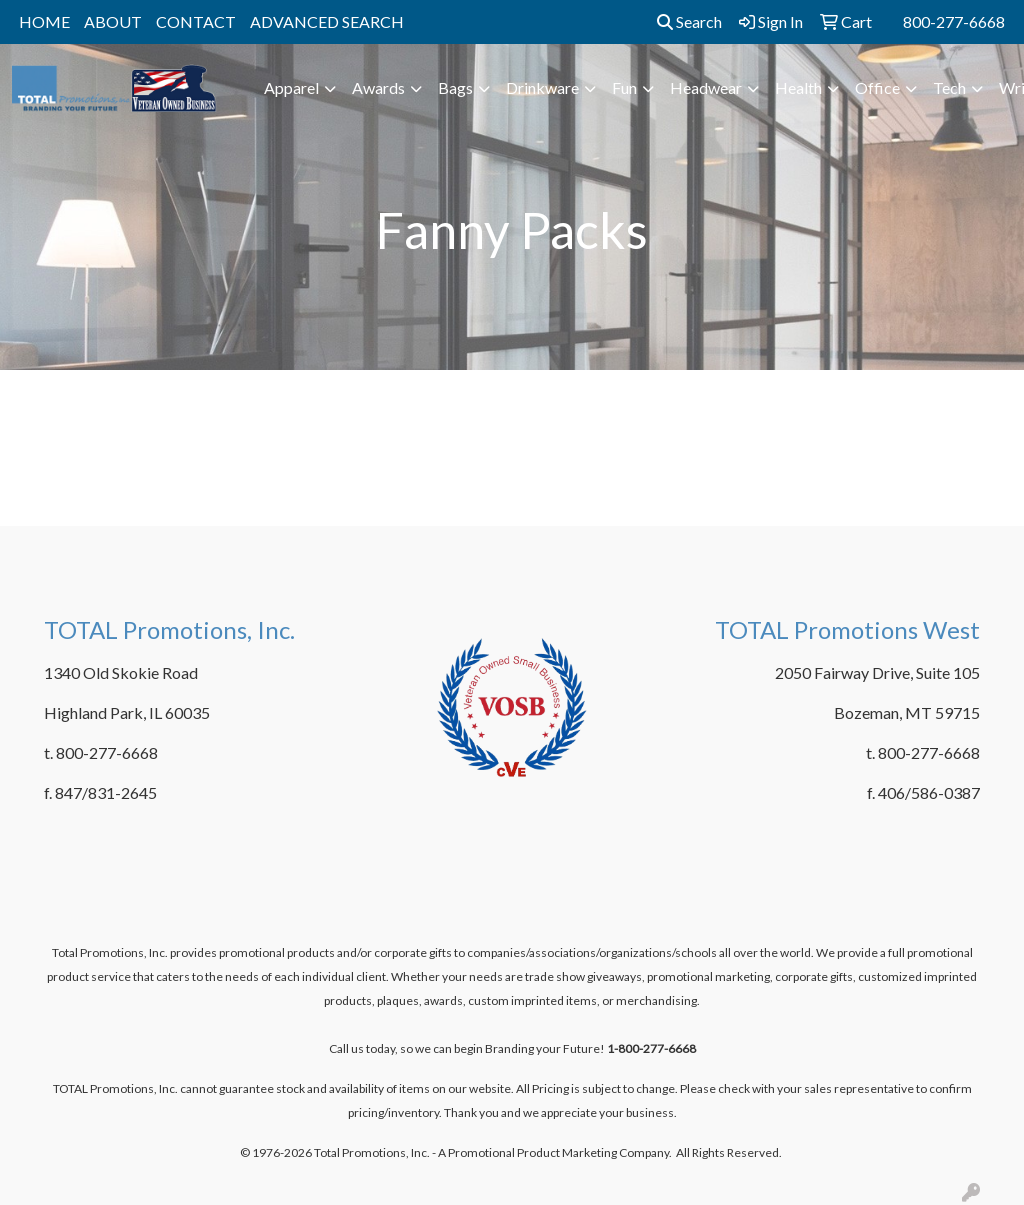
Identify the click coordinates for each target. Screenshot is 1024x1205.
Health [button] (798, 87)
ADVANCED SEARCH (327, 21)
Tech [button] (949, 87)
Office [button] (877, 87)
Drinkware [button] (542, 87)
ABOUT (113, 21)
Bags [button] (455, 87)
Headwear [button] (706, 87)
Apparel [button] (291, 87)
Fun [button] (624, 87)
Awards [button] (378, 87)
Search (689, 21)
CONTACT (196, 21)
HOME (44, 21)
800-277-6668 (954, 21)
